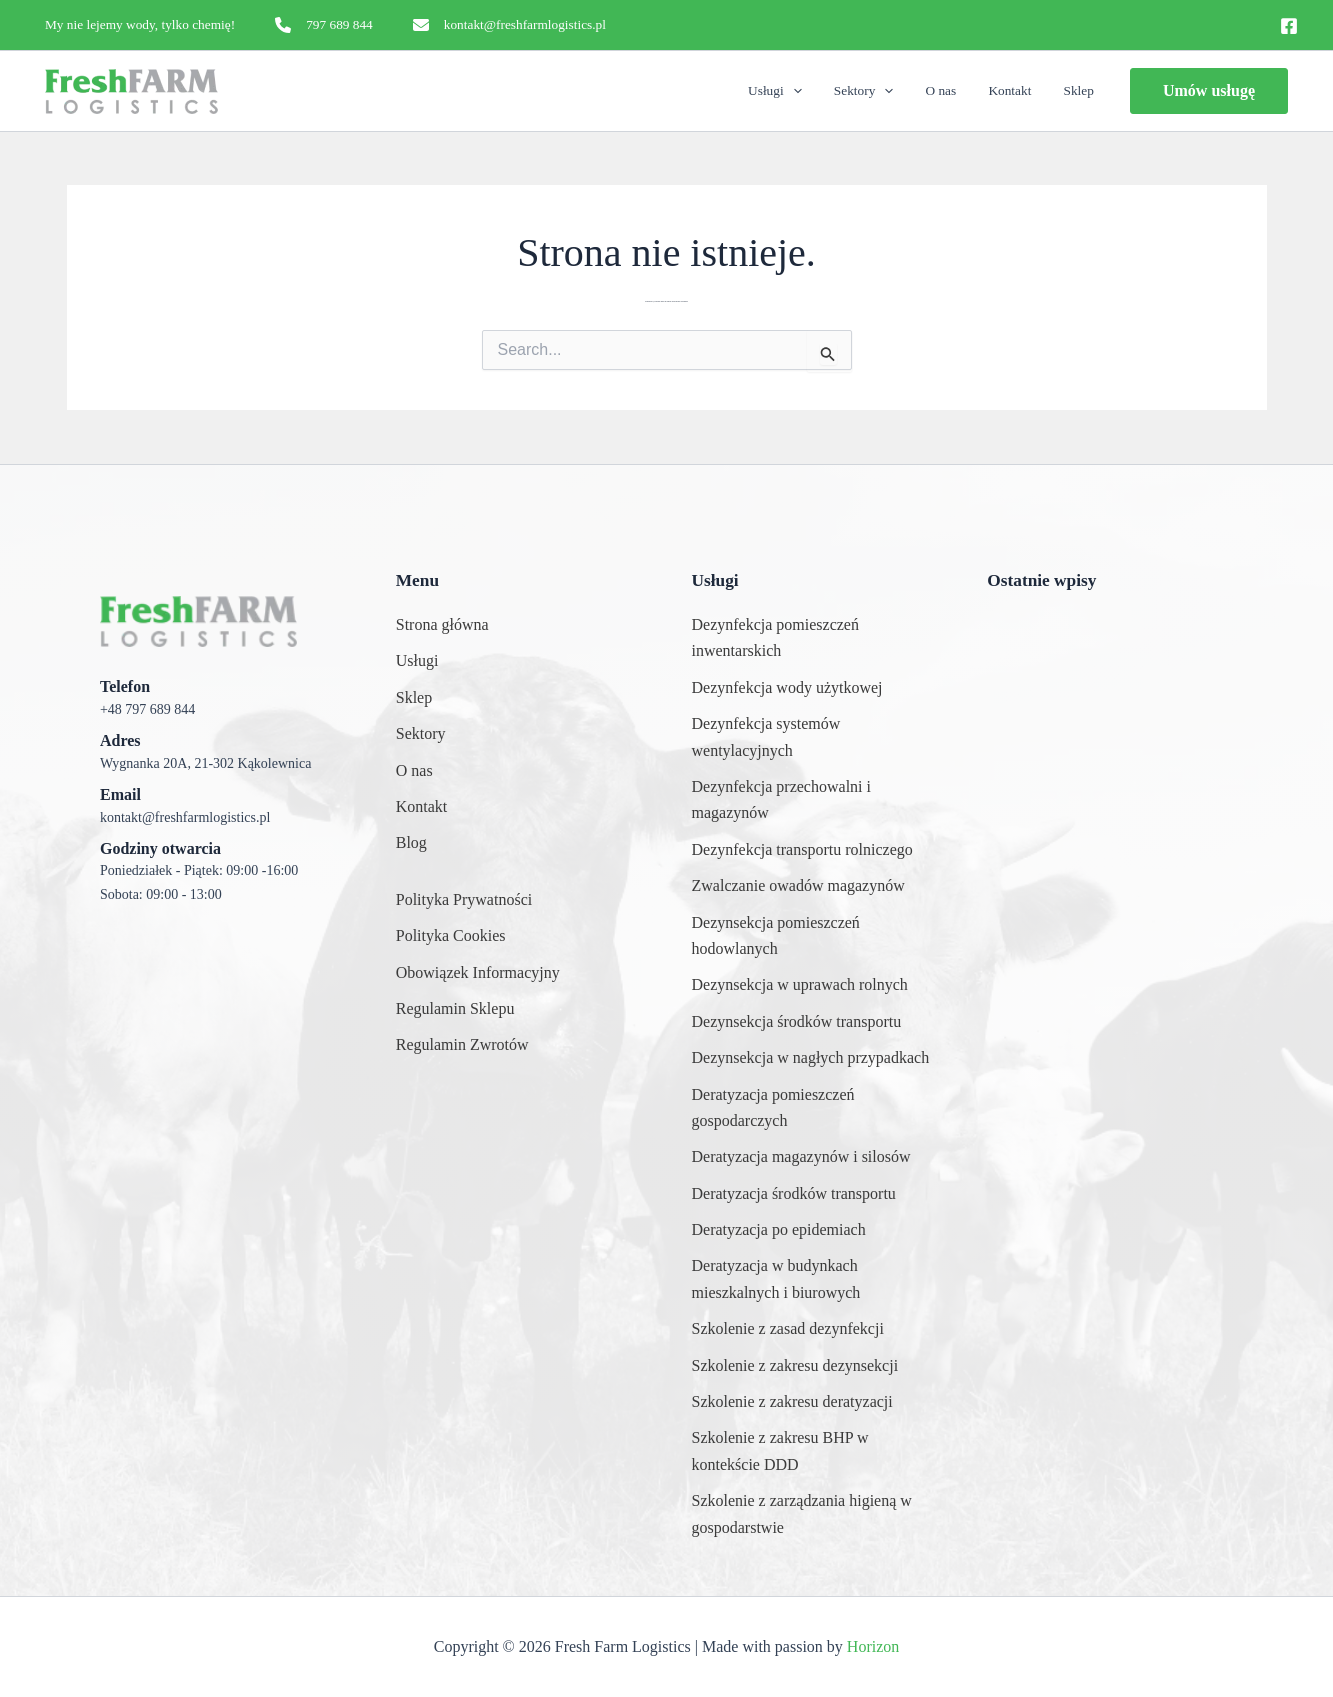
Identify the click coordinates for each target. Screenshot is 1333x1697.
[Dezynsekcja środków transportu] (797, 1022)
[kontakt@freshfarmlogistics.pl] (509, 25)
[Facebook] (1289, 26)
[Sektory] (421, 734)
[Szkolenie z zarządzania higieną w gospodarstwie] (815, 1514)
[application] (818, 91)
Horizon (873, 1646)
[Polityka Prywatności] (464, 900)
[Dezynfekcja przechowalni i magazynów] (815, 800)
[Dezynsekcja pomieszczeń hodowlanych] (815, 936)
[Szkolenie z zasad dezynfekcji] (788, 1329)
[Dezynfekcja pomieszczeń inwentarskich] (815, 638)
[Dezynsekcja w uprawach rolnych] (800, 985)
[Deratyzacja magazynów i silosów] (801, 1157)
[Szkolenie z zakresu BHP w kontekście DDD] (815, 1451)
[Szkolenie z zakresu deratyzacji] (792, 1402)
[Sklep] (414, 698)
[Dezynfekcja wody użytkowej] (787, 688)
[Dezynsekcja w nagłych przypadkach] (811, 1058)
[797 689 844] (324, 25)
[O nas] (414, 771)
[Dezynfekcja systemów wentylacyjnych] (815, 737)
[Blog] (411, 843)
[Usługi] (417, 661)
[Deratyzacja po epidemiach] (779, 1230)
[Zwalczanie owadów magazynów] (798, 886)
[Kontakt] (422, 807)
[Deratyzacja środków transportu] (794, 1194)
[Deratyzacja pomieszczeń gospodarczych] (815, 1108)
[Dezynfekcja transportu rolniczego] (802, 850)
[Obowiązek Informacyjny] (478, 973)
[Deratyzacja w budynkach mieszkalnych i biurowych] (815, 1279)
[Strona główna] (442, 625)
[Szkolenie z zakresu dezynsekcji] (795, 1366)
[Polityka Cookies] (451, 936)
